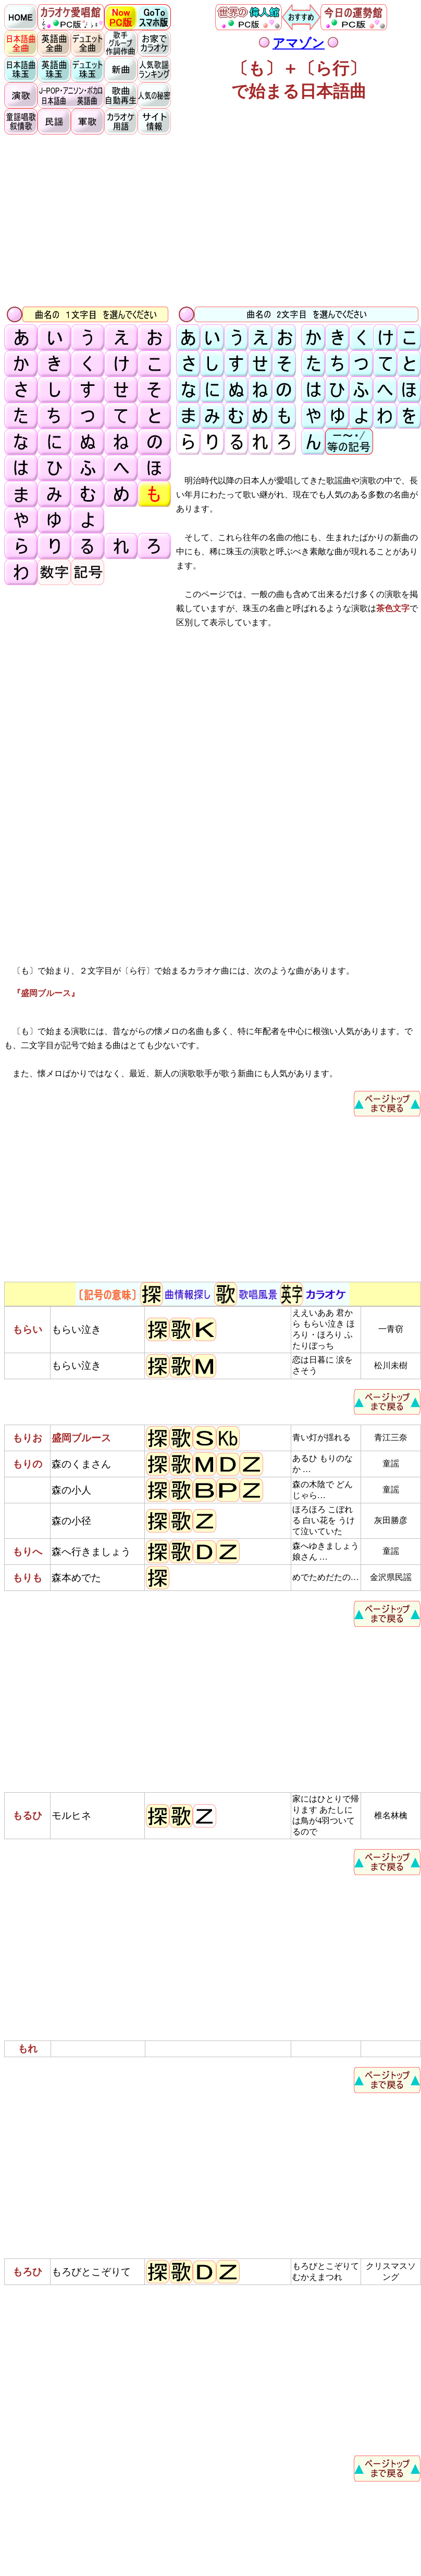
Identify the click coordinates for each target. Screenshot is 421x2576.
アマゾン (299, 43)
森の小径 (71, 1520)
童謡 (390, 1463)
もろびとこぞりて (91, 2271)
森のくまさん (81, 1464)
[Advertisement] (212, 220)
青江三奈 (390, 1437)
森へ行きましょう (91, 1551)
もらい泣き (76, 1329)
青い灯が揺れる (321, 1437)
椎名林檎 (390, 1815)
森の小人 (71, 1490)
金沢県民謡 (391, 1577)
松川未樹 (390, 1365)
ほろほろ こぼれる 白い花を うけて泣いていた (323, 1520)
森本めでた (76, 1577)
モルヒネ (71, 1815)
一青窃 (390, 1329)
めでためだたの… (325, 1577)
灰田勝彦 (390, 1520)
